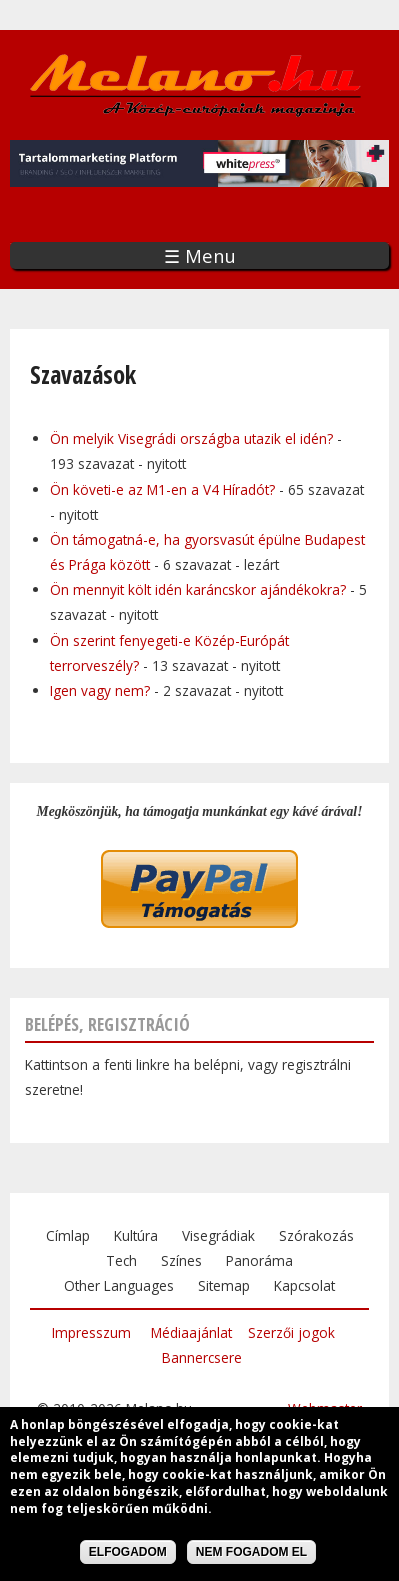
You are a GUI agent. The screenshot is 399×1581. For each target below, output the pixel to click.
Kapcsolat (304, 1285)
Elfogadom (128, 1555)
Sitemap (224, 1285)
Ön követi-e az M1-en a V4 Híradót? (162, 489)
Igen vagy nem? (100, 690)
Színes (181, 1260)
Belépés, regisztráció (107, 1024)
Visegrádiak (218, 1235)
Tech (121, 1260)
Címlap (68, 1235)
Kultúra (136, 1235)
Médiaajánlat (191, 1332)
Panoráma (259, 1260)
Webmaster (325, 1408)
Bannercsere (202, 1357)
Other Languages (119, 1285)
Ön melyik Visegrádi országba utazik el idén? (193, 438)
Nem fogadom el (251, 1555)
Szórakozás (316, 1235)
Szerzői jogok (291, 1332)
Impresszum (91, 1332)
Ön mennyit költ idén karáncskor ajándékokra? (200, 589)
